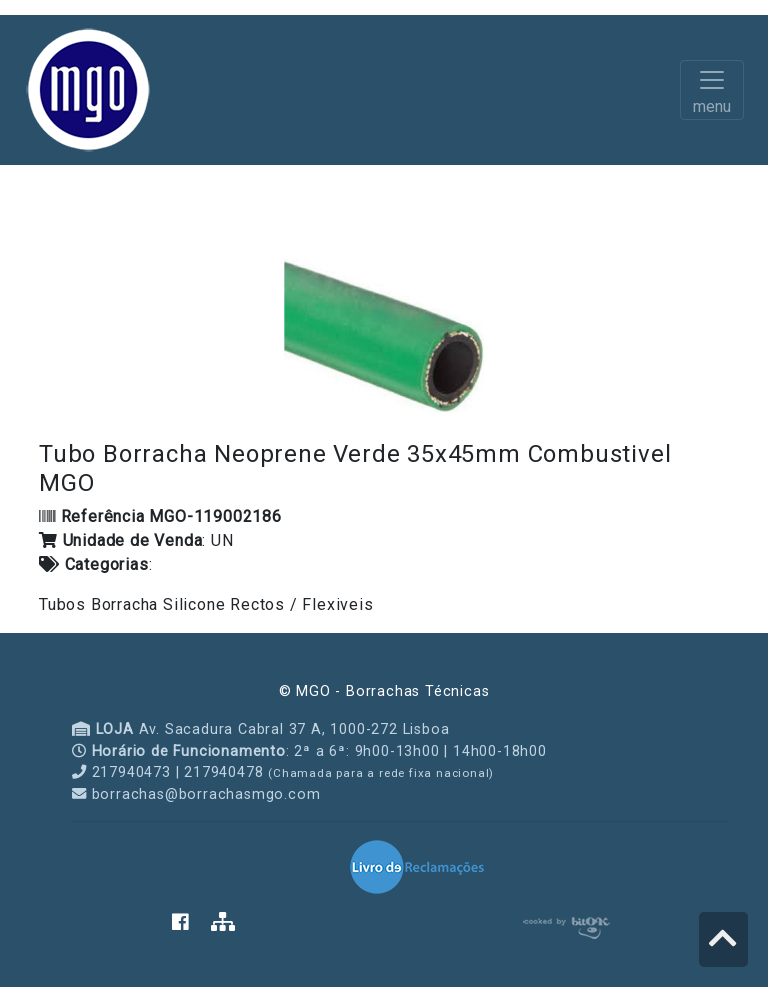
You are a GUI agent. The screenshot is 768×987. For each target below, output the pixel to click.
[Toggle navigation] (712, 90)
